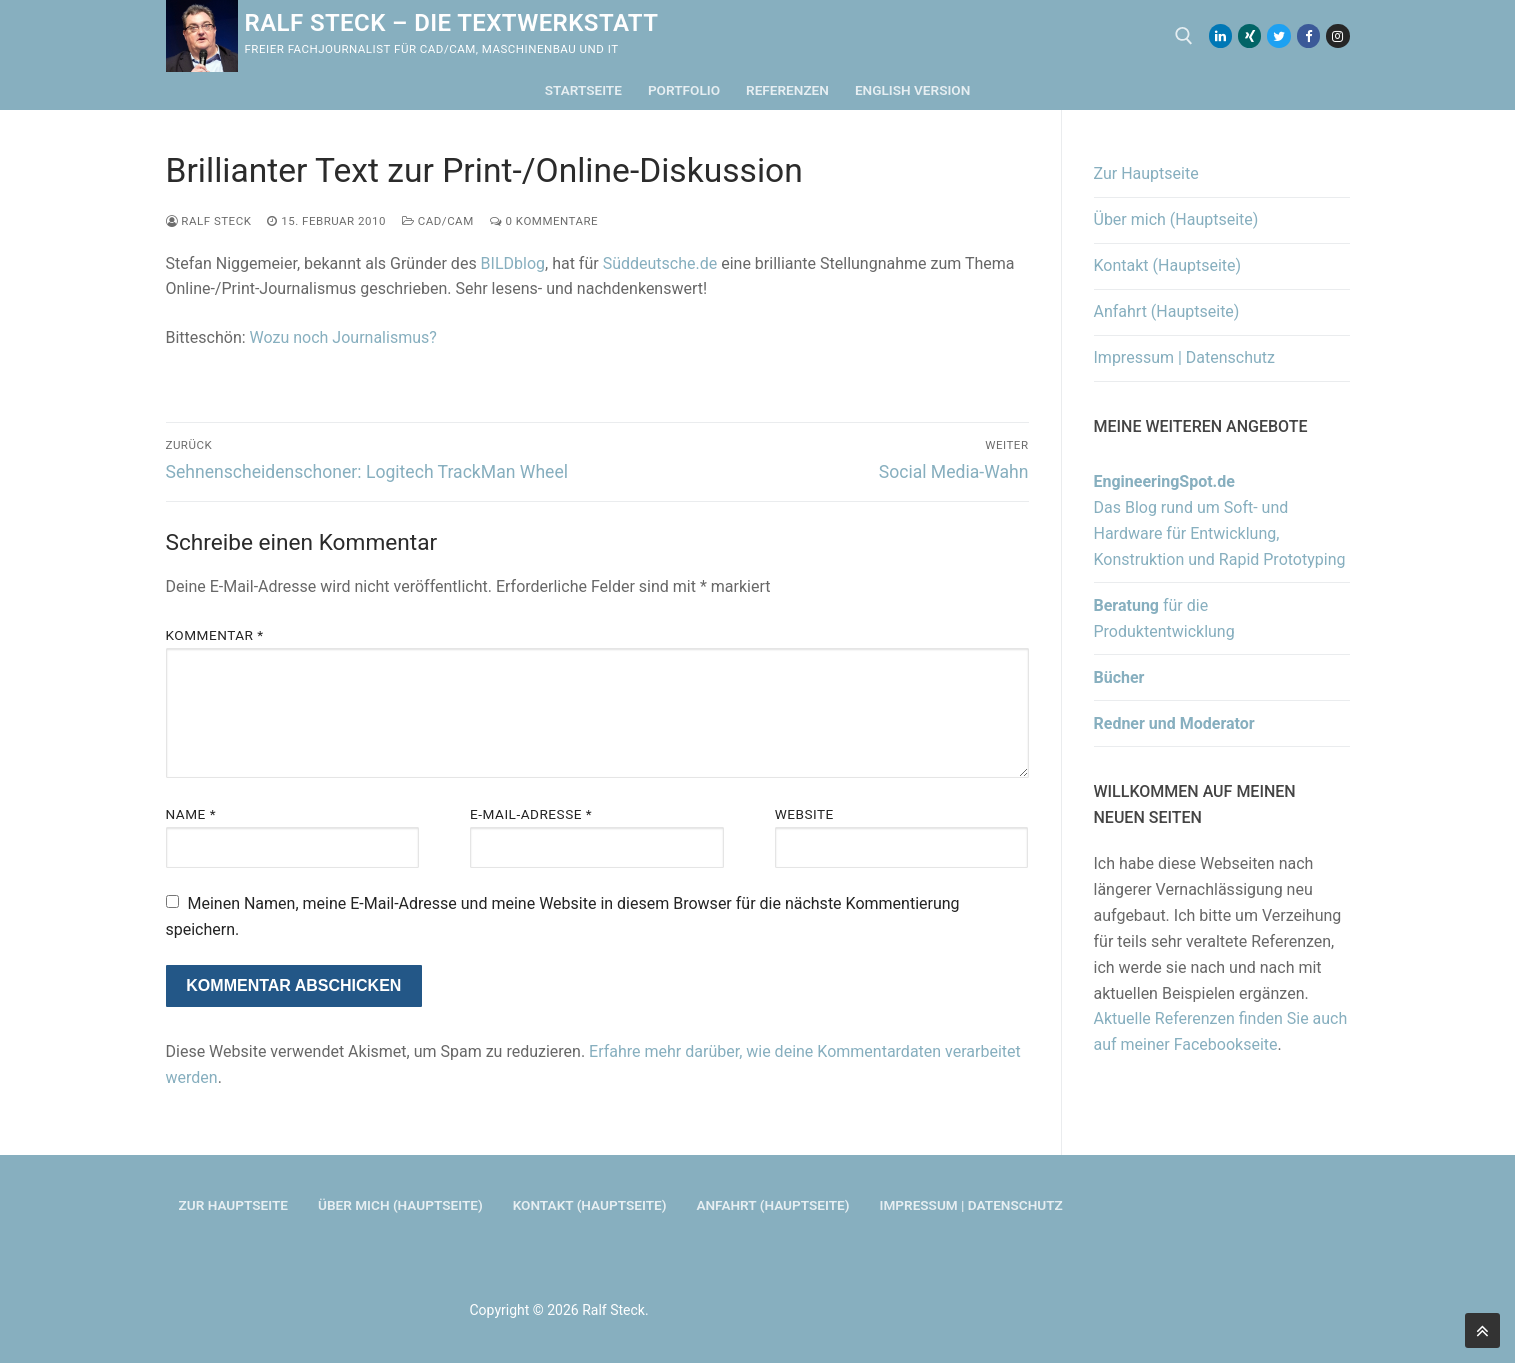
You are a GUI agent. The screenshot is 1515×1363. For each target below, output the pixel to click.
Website (804, 814)
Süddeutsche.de (660, 263)
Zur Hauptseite (1146, 173)
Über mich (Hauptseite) (1176, 219)
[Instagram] (1337, 35)
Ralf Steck (209, 221)
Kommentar (215, 635)
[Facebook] (1308, 35)
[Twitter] (1278, 35)
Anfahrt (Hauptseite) (1167, 311)
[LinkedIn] (1220, 35)
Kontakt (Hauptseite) (1168, 265)
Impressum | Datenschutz (1185, 357)
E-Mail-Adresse (531, 814)
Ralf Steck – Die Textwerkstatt (452, 23)
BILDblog (513, 263)
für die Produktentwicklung (1164, 618)
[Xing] (1249, 35)
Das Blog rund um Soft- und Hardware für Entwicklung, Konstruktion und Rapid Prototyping (1220, 520)
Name (191, 814)
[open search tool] (1184, 36)
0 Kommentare (544, 221)
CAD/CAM (438, 221)
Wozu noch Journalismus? (343, 337)
